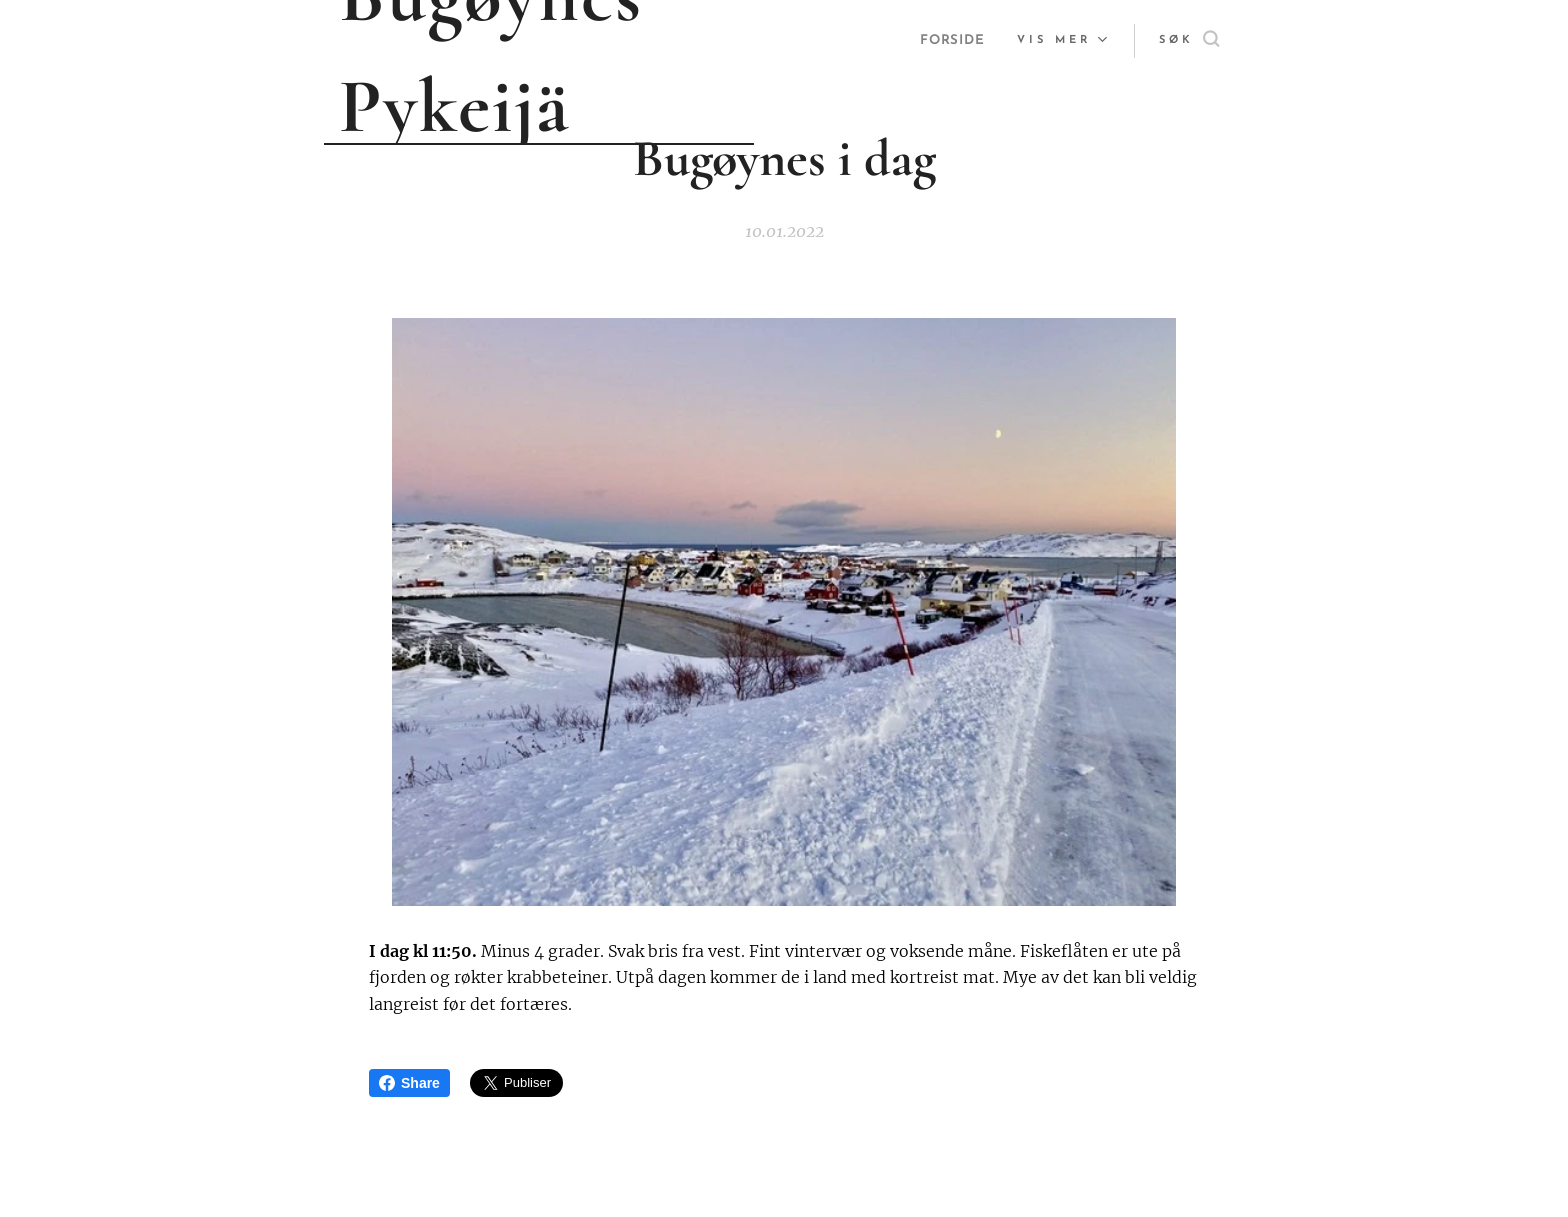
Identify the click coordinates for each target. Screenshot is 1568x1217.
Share (409, 1083)
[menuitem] (952, 41)
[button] (1189, 41)
